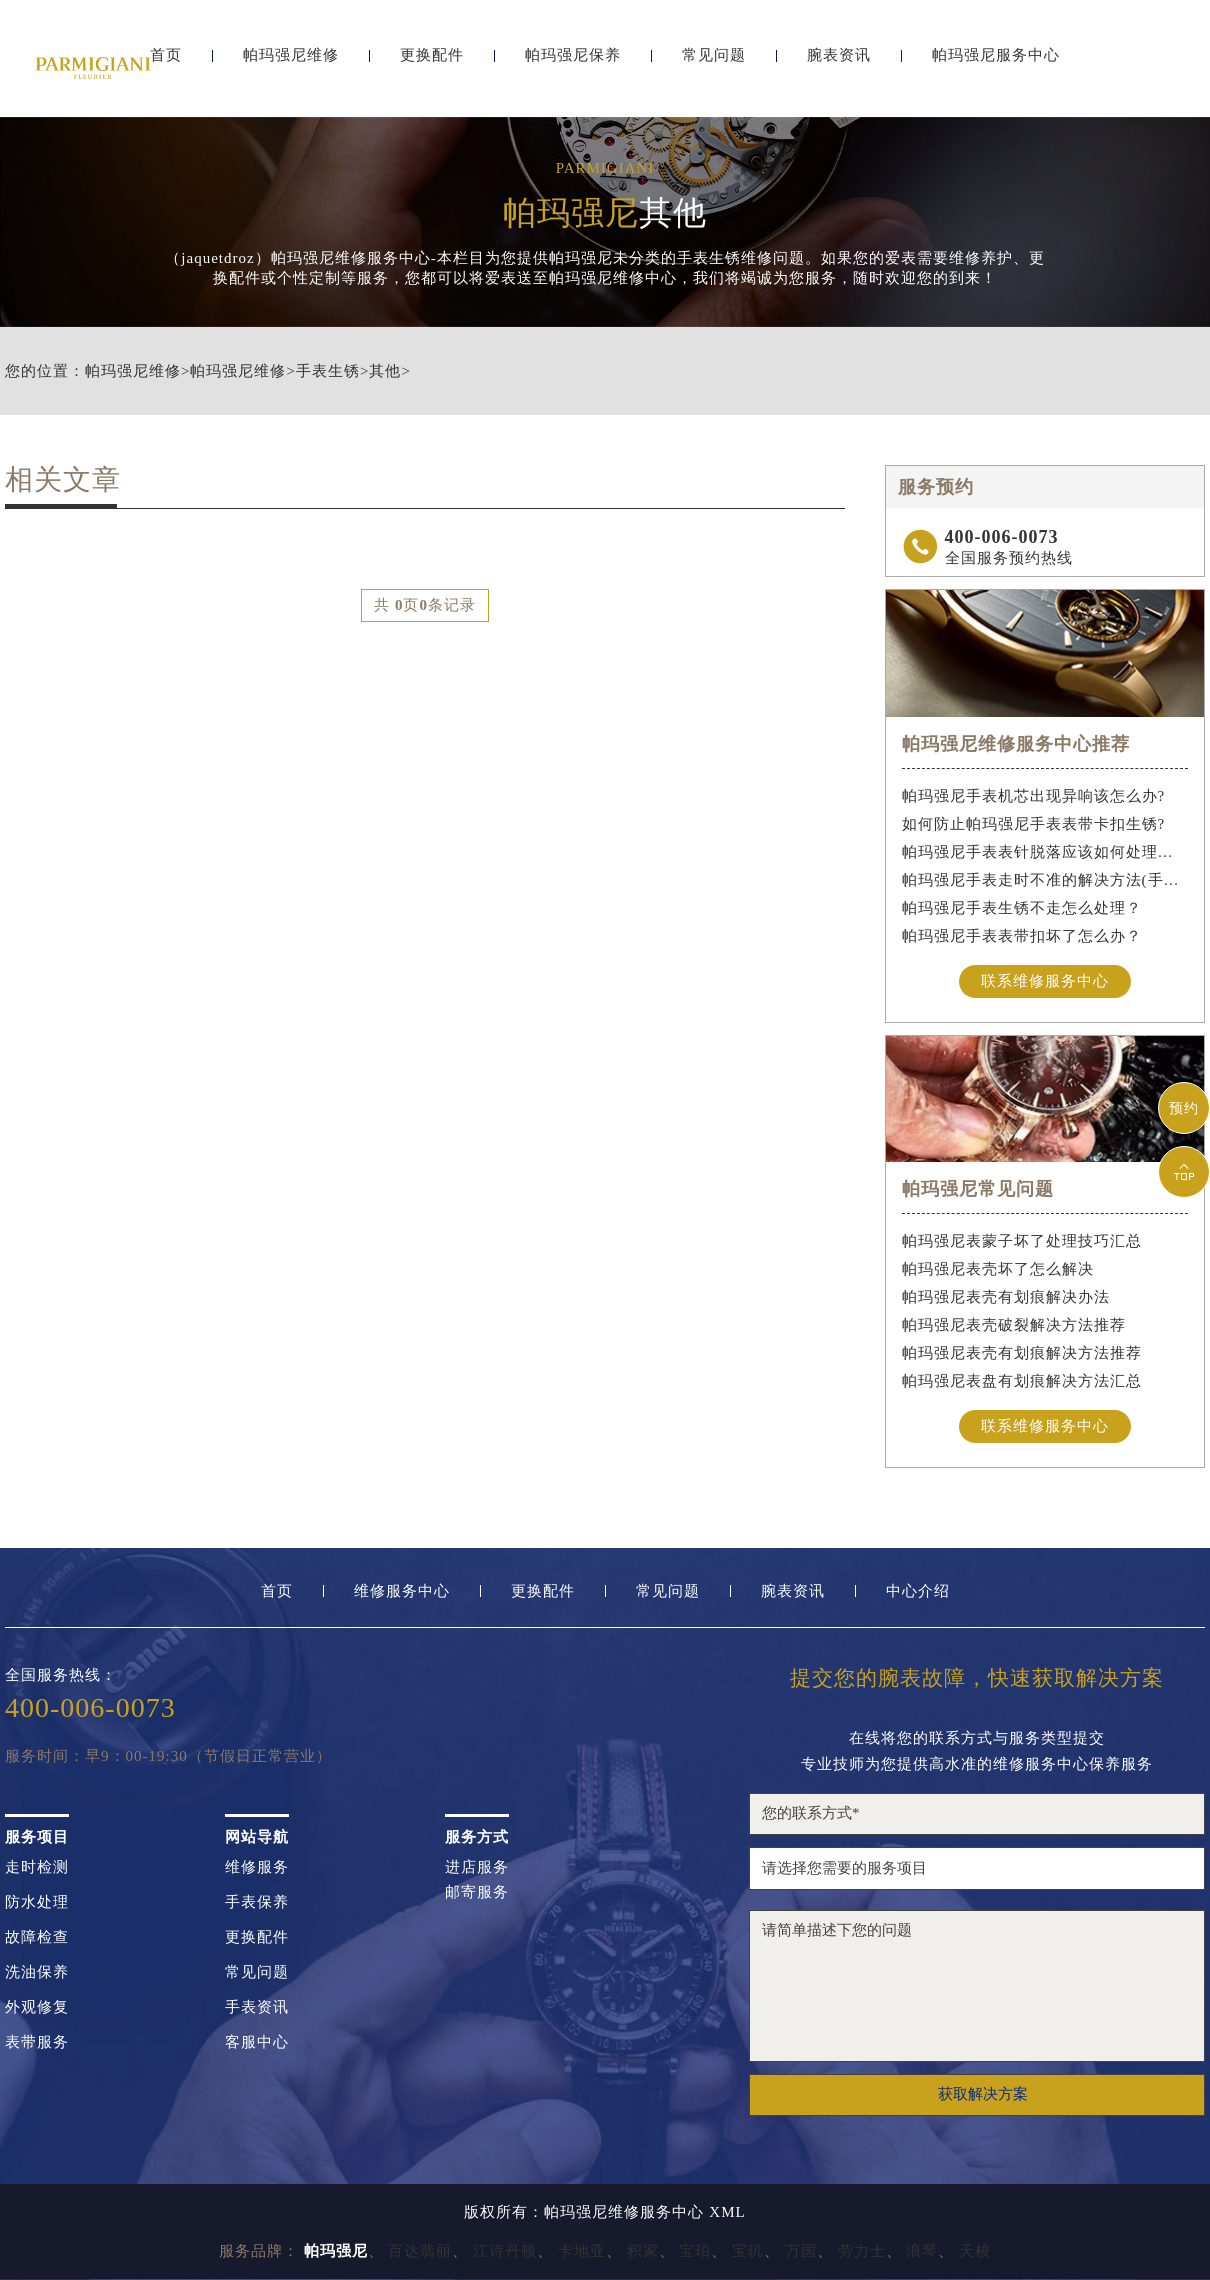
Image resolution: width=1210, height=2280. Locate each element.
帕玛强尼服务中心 (996, 67)
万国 (801, 2251)
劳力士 (862, 2251)
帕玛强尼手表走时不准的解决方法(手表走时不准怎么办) (1045, 880)
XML (727, 2212)
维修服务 (257, 1867)
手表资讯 (257, 2007)
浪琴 (922, 2251)
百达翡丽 (420, 2251)
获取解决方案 (983, 2094)
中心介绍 (918, 1591)
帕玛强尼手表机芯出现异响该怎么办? (1034, 796)
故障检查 (37, 1937)
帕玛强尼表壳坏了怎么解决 (998, 1269)
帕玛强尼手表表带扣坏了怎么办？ (1022, 936)
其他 (385, 371)
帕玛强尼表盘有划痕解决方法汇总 (1022, 1381)
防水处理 (37, 1902)
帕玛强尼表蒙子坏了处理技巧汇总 (1022, 1241)
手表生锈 (328, 371)
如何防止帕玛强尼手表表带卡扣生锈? (1034, 824)
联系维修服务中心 (1045, 981)
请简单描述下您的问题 (977, 1986)
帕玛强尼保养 (573, 67)
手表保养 (257, 1902)
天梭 (975, 2251)
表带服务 (37, 2042)
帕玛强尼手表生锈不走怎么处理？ (1022, 908)
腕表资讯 (839, 67)
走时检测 (37, 1867)
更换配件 (432, 67)
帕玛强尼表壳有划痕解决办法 (1006, 1297)
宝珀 (695, 2251)
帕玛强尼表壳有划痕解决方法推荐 (1022, 1353)
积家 (643, 2251)
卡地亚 (582, 2251)
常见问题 (714, 67)
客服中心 (257, 2042)
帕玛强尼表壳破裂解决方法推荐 (1014, 1325)
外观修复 (37, 2007)
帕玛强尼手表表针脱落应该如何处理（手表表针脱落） (1045, 852)
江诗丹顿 (505, 2251)
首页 (277, 1591)
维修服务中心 (402, 1591)
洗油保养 (37, 1972)
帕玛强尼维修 (291, 67)
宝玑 (748, 2251)
